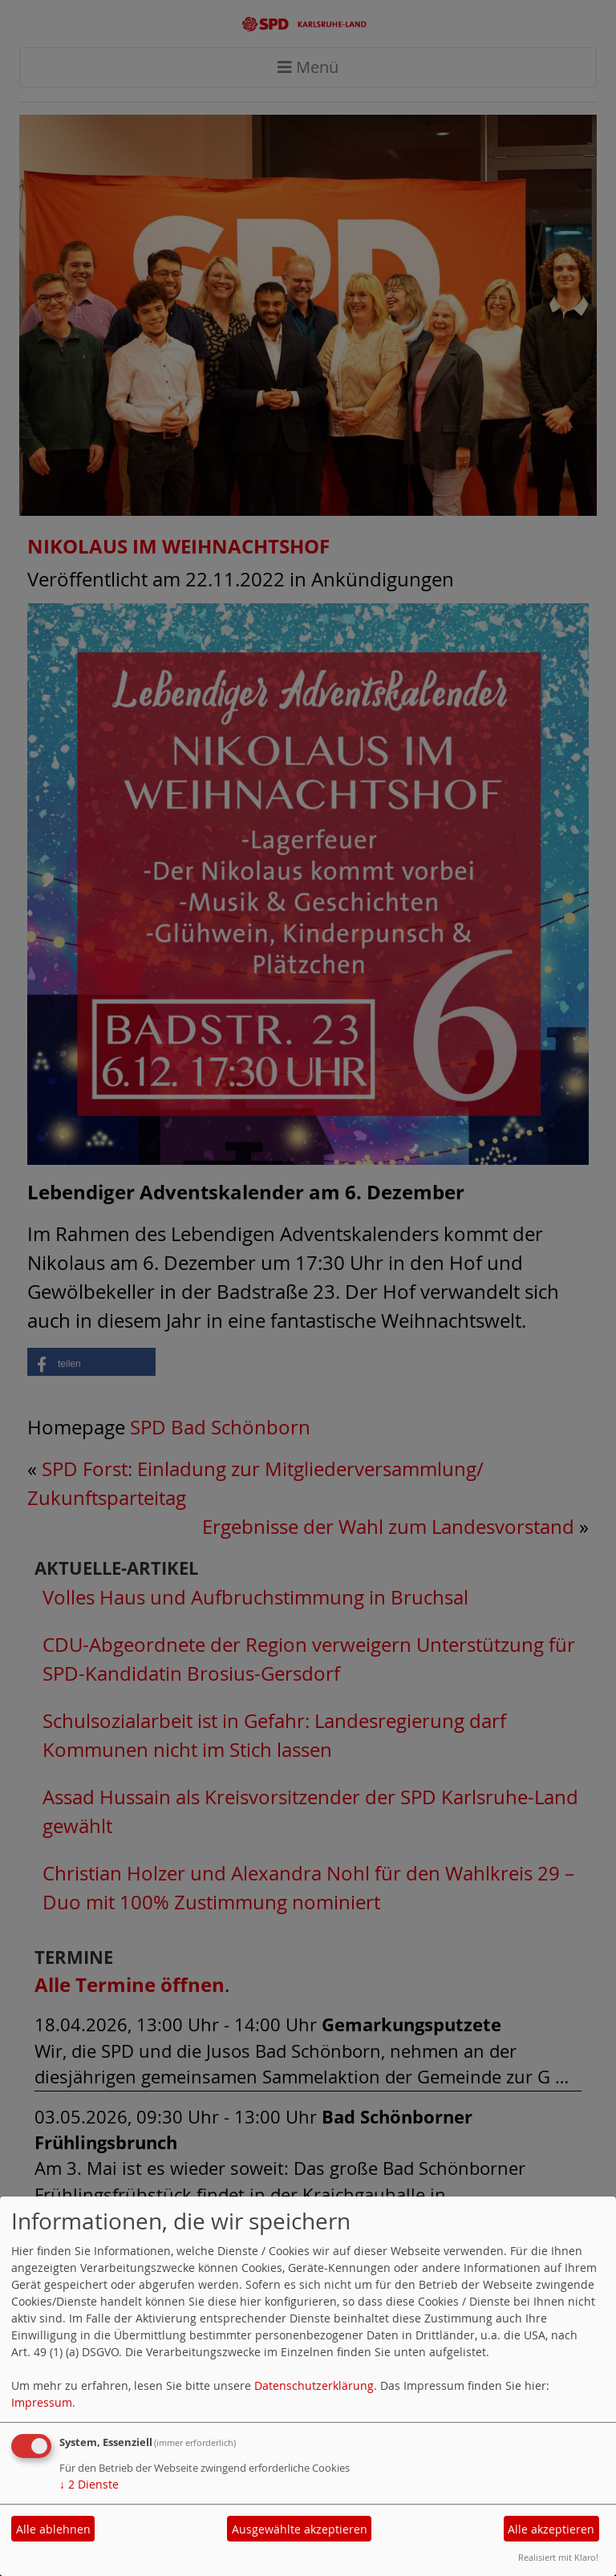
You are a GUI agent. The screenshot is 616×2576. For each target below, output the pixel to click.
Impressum (41, 2402)
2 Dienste (89, 2484)
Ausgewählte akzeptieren (299, 2529)
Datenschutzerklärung (314, 2385)
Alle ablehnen (53, 2529)
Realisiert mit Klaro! (558, 2557)
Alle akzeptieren (551, 2529)
